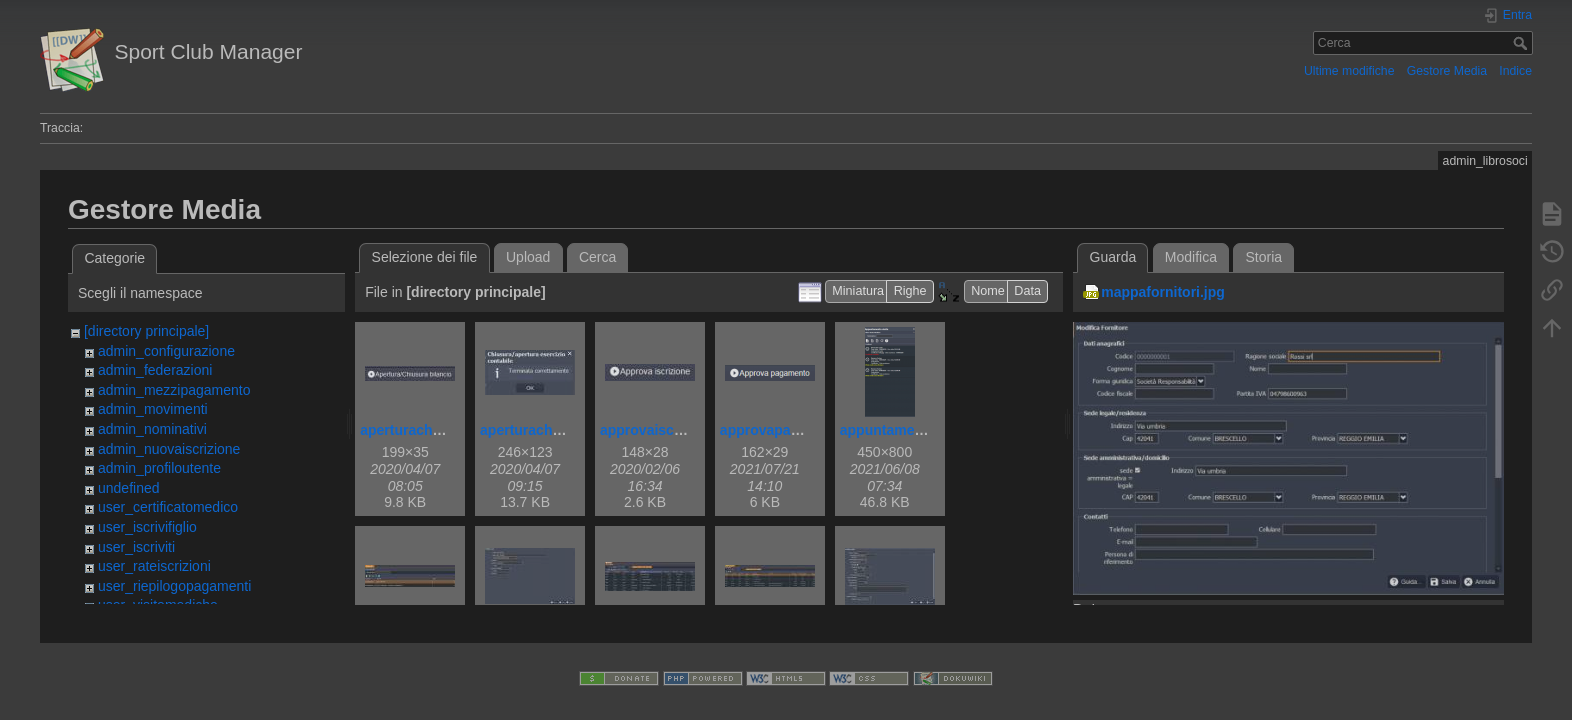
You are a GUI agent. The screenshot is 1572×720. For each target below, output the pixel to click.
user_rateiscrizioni (154, 566)
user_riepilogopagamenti (174, 586)
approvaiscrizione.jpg (672, 430)
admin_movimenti (153, 409)
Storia (1264, 257)
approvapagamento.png (799, 430)
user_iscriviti (136, 547)
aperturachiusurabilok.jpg (566, 430)
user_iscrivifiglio (147, 527)
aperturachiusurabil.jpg (438, 430)
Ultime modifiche (1349, 71)
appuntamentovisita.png (921, 430)
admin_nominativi (152, 429)
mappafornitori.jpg (1163, 292)
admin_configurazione (166, 351)
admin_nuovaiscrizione (169, 449)
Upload (528, 257)
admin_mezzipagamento (174, 390)
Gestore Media (1447, 71)
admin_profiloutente (159, 468)
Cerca (1522, 43)
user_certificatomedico (168, 507)
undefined (129, 488)
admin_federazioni (155, 370)
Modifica (1191, 257)
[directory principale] (146, 331)
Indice (1515, 71)
